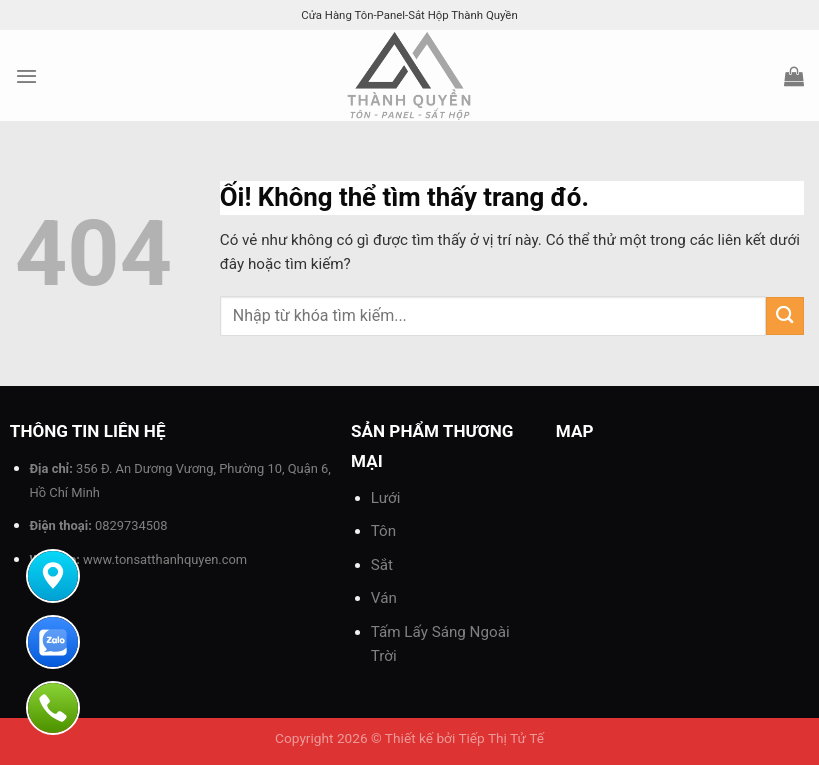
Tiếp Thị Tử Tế (501, 738)
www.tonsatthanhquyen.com (165, 559)
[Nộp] (785, 315)
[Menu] (26, 76)
